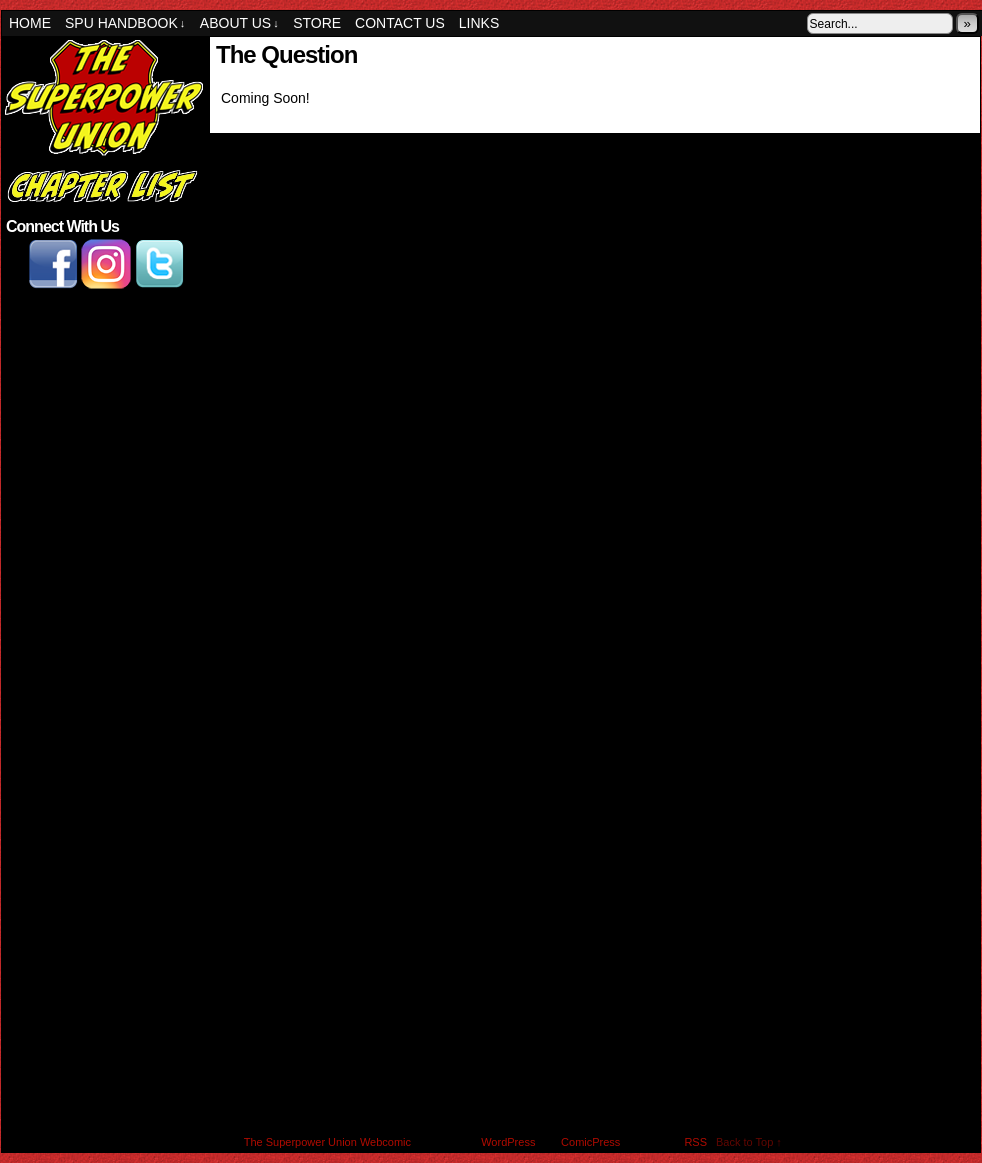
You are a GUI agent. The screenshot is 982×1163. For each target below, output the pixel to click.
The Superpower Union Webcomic (327, 1142)
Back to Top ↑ (749, 1142)
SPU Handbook (125, 23)
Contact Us (400, 23)
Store (317, 23)
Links (479, 23)
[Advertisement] (104, 402)
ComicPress (590, 1142)
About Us (239, 23)
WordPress (508, 1142)
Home (30, 23)
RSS (695, 1142)
